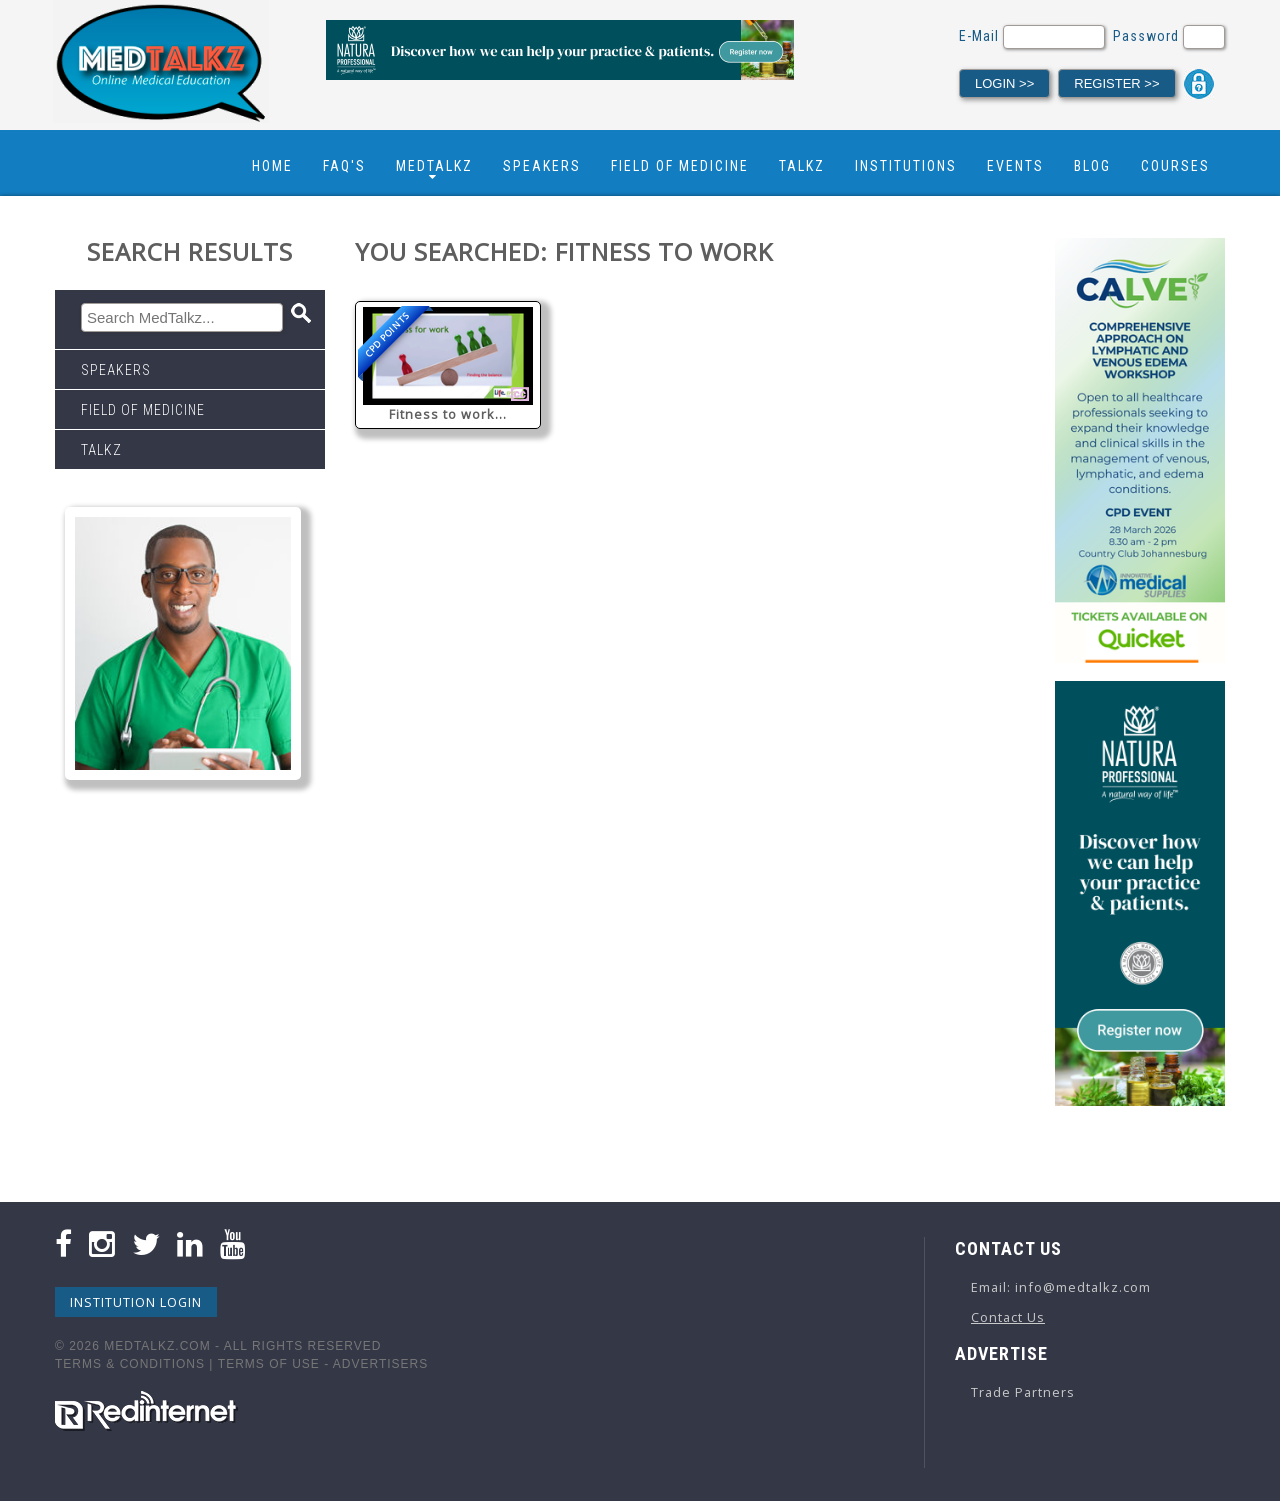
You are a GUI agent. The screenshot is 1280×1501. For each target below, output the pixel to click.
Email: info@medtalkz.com (1061, 1287)
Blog (1092, 166)
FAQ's (344, 166)
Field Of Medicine (680, 166)
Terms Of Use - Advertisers (323, 1364)
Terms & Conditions (130, 1364)
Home (272, 166)
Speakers (542, 166)
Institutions (906, 166)
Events (1015, 166)
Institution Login (136, 1302)
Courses (1175, 166)
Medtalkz (434, 166)
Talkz (802, 166)
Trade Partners (1023, 1392)
